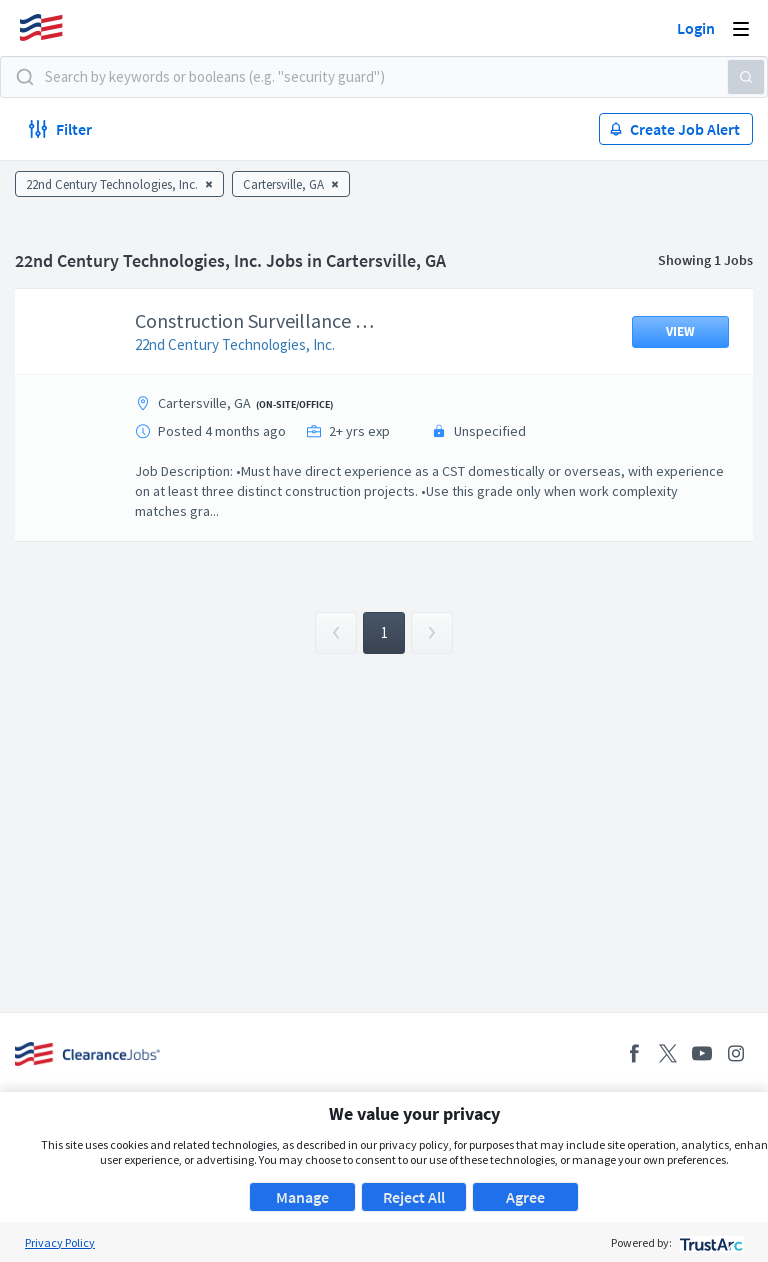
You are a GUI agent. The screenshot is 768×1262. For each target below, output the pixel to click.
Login (696, 28)
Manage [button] (302, 1197)
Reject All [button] (414, 1197)
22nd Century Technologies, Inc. (250, 344)
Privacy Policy (60, 1242)
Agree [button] (525, 1197)
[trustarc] (709, 1242)
